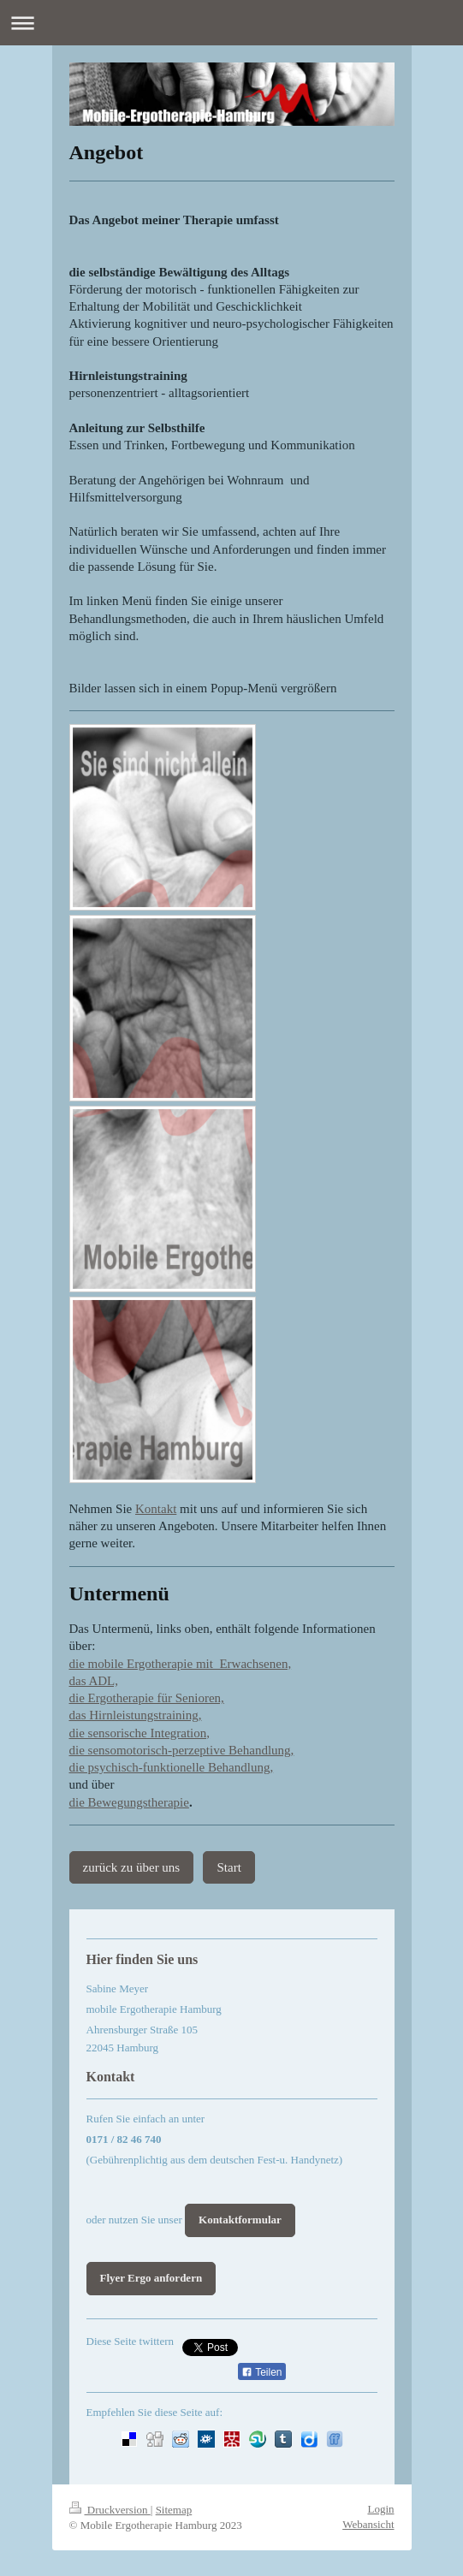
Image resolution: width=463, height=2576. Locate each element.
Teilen (261, 2372)
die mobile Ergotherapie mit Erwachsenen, (180, 1664)
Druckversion (110, 2509)
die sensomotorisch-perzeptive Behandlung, (181, 1750)
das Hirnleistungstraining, (135, 1715)
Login (380, 2508)
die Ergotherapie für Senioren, (146, 1698)
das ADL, (94, 1681)
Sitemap (174, 2509)
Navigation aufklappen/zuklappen (231, 22)
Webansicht (368, 2524)
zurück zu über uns (132, 1867)
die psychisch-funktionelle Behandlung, (171, 1767)
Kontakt (155, 1509)
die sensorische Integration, (140, 1733)
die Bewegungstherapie (129, 1802)
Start (228, 1867)
